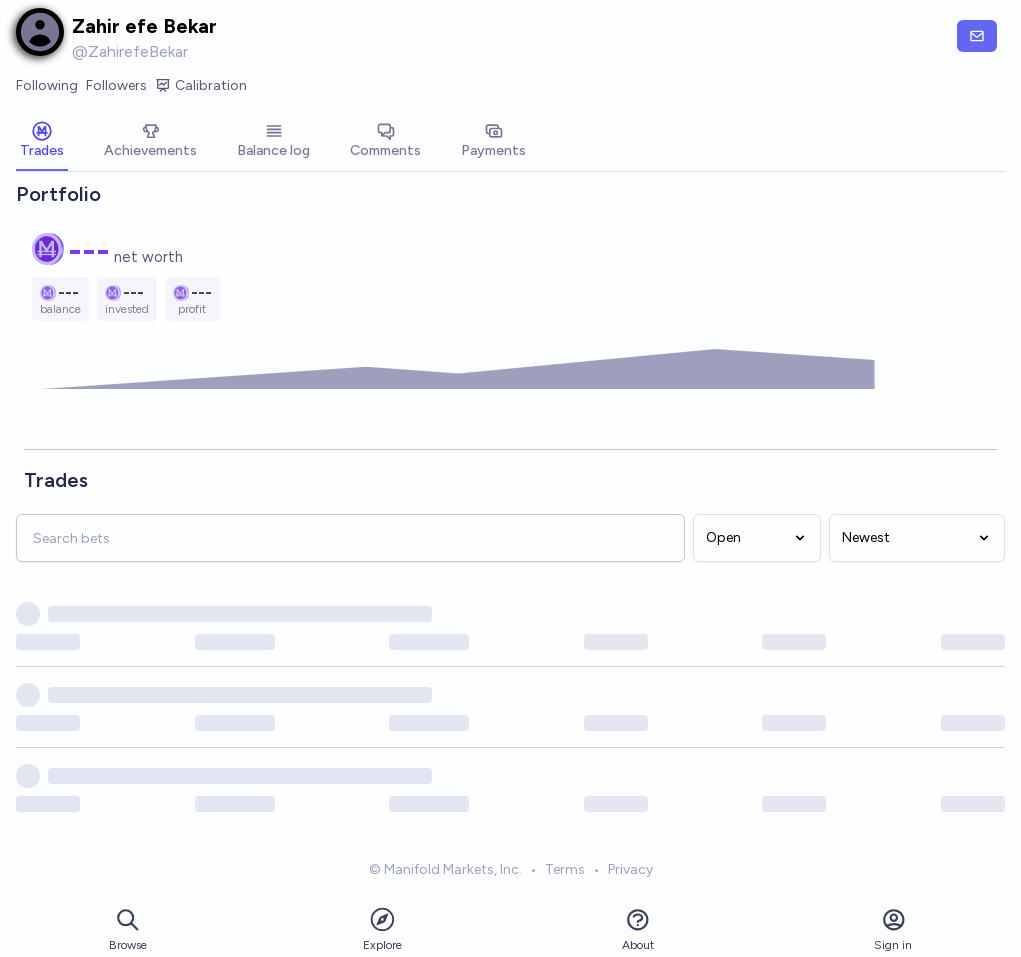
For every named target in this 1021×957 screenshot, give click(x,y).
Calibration (201, 86)
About (638, 929)
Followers (116, 85)
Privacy (630, 872)
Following (47, 85)
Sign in (893, 929)
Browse (128, 929)
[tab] (42, 142)
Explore (382, 928)
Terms (565, 872)
